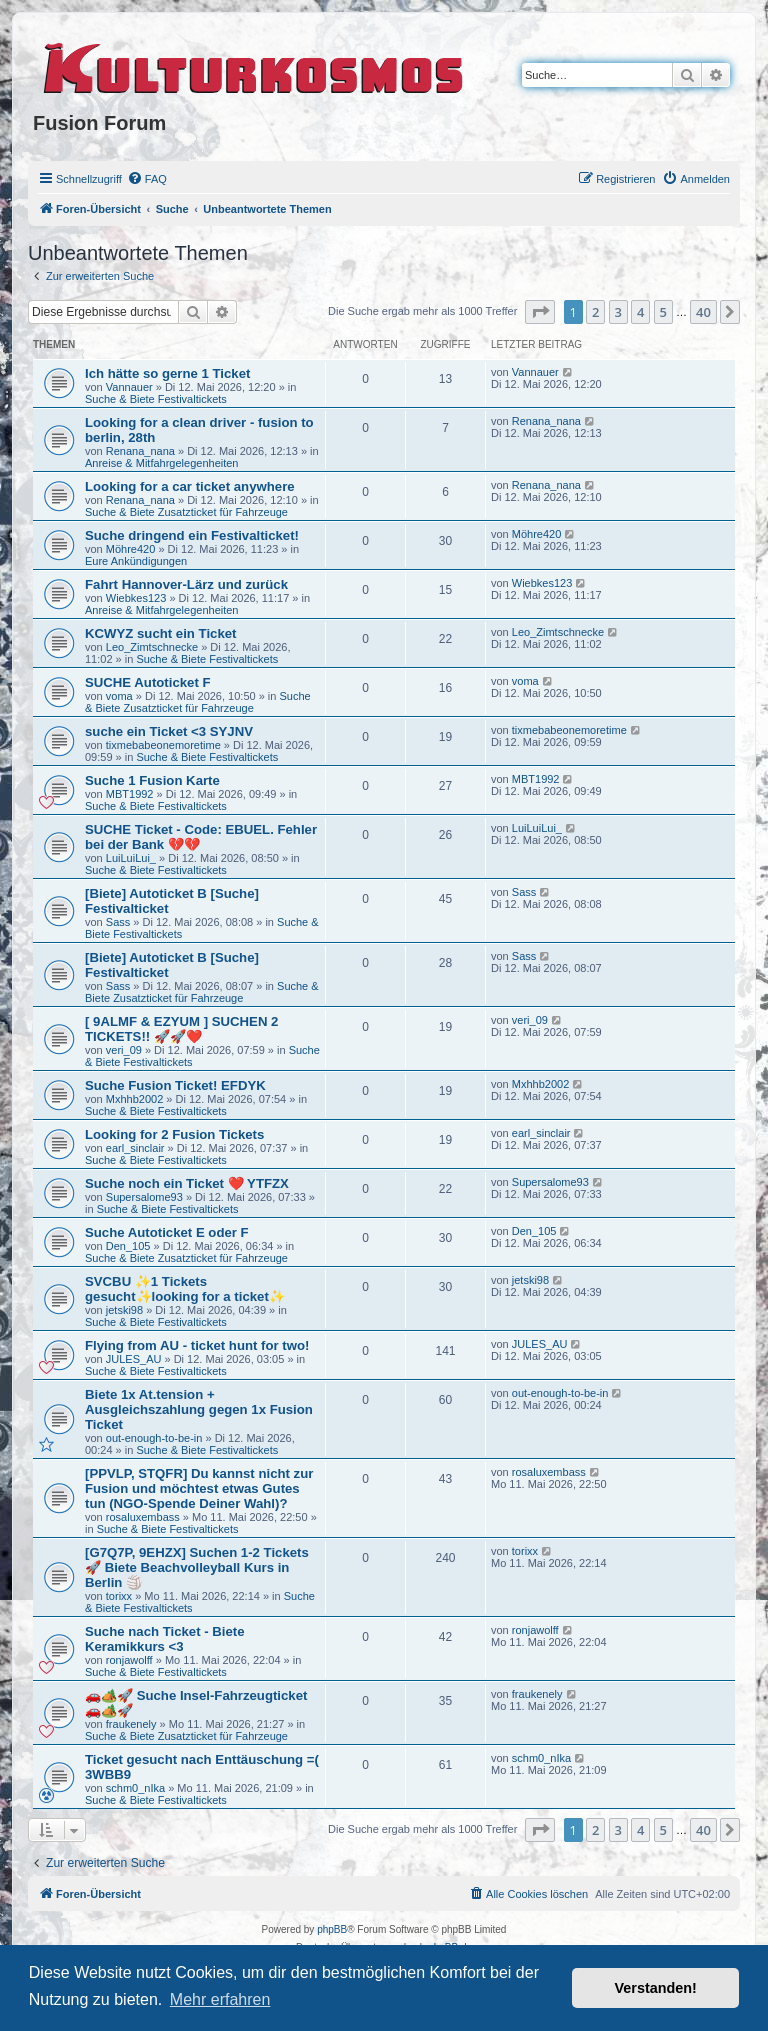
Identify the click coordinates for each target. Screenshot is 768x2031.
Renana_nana (140, 451)
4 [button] (640, 312)
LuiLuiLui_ (131, 858)
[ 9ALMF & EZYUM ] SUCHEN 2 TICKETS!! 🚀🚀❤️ (181, 1029)
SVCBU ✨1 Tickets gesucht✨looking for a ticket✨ (185, 1289)
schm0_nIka (135, 1788)
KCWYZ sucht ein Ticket (160, 633)
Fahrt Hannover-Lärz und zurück (186, 584)
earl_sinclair (135, 1148)
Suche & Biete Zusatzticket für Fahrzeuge (186, 512)
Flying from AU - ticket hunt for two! (197, 1345)
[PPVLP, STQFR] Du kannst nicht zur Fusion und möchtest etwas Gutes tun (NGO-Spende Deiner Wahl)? (199, 1488)
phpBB (332, 1929)
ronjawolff (129, 1660)
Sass (118, 922)
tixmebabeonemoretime (163, 745)
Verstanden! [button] (656, 1988)
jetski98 (124, 1310)
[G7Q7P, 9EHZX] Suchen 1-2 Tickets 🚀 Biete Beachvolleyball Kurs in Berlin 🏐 (197, 1567)
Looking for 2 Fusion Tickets (174, 1134)
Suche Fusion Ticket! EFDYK (175, 1085)
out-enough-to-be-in (154, 1438)
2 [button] (595, 312)
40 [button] (703, 312)
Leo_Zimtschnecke (152, 647)
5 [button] (663, 312)
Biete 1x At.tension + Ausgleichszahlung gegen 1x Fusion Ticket (199, 1409)
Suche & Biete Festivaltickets (156, 399)
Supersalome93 (144, 1197)
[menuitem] (147, 179)
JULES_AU (134, 1359)
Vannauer (129, 387)
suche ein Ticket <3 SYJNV (169, 731)
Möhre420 (131, 549)
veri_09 (124, 1050)
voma (119, 696)
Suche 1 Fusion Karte (152, 780)
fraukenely (131, 1724)
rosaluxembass (143, 1517)
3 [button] (618, 312)
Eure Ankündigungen (136, 561)
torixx (119, 1596)
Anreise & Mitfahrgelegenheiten (161, 463)
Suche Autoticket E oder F (167, 1232)
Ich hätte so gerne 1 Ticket (167, 373)
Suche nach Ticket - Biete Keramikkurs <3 (165, 1639)
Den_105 (128, 1246)
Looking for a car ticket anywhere (190, 486)
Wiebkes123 (136, 598)
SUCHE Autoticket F (148, 682)
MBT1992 (130, 794)
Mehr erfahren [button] (220, 1999)
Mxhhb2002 (135, 1099)
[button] (540, 312)
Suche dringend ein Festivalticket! (192, 535)
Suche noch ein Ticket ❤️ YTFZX (187, 1183)
